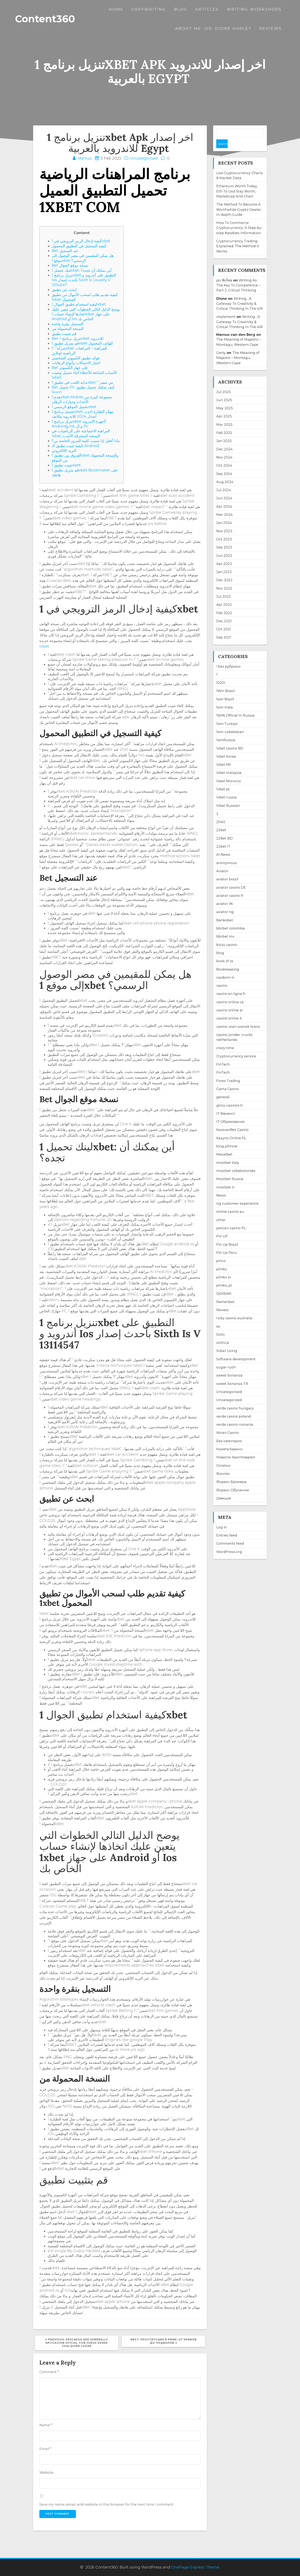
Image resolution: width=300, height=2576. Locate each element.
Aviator (222, 862)
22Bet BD (224, 829)
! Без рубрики (228, 658)
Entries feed (226, 1526)
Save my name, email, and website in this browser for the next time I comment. (106, 2504)
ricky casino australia (234, 1309)
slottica (222, 1334)
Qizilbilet (223, 1285)
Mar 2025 (224, 416)
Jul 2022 (223, 588)
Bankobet (224, 911)
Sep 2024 (224, 465)
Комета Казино (229, 1440)
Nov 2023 (224, 522)
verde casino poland (233, 1407)
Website (46, 2472)
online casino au (230, 1203)
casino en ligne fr (231, 985)
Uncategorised (144, 158)
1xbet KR (223, 756)
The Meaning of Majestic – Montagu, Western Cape (237, 349)
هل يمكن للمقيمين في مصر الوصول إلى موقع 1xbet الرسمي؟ (83, 258)
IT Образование (230, 1113)
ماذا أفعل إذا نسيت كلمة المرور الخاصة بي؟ (86, 440)
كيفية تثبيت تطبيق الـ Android (75, 445)
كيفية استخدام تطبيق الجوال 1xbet (79, 304)
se (218, 1317)
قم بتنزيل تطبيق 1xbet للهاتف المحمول (82, 343)
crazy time (225, 1039)
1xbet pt (223, 780)
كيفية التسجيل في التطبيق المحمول (79, 246)
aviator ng (225, 903)
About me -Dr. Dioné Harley (213, 28)
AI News (223, 846)
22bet (221, 821)
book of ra (224, 952)
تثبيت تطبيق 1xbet (66, 465)
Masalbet (224, 1145)
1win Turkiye (227, 715)
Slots (220, 1326)
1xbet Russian (228, 797)
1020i (220, 674)
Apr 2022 (224, 596)
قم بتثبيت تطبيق (64, 333)
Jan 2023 (224, 563)
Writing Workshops (254, 9)
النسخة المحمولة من (68, 328)
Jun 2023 (224, 547)
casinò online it (229, 1009)
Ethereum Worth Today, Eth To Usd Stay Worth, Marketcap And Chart (236, 182)
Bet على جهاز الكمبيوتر (70, 367)
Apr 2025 (224, 407)
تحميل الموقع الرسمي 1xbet (74, 407)
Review (222, 1301)
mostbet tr (225, 1178)
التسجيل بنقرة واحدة (68, 324)
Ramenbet (225, 1293)
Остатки (223, 1457)
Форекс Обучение (232, 1481)
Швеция (223, 1489)
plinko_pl (224, 1276)
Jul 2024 (223, 481)
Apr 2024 (224, 498)
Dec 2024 (224, 440)
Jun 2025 (224, 391)
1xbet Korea (226, 748)
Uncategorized (229, 1391)
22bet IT (223, 838)
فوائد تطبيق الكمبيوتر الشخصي (76, 358)
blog (220, 944)
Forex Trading (228, 1072)
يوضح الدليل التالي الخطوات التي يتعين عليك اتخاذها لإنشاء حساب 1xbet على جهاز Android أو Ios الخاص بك (86, 314)
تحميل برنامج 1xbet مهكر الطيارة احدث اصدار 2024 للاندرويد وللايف (83, 414)
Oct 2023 (224, 530)
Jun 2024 (224, 489)
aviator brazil (227, 870)
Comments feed (230, 1535)
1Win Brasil (225, 682)
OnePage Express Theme (195, 2567)
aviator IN (224, 895)
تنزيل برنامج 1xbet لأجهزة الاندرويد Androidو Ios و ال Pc (79, 424)
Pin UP (222, 1227)
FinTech (223, 1055)
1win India (224, 698)
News (221, 1186)
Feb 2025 (224, 424)
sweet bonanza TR (232, 1375)
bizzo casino (226, 936)
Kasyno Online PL (231, 1129)
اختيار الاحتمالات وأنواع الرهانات (76, 363)
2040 (220, 813)
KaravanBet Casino (232, 1121)
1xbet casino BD (229, 739)
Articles (207, 9)
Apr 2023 (224, 555)
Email (45, 2449)
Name (45, 2425)
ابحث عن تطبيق (64, 289)
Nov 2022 (224, 579)
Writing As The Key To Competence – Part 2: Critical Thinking (238, 276)
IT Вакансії (225, 1105)
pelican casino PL (231, 1219)
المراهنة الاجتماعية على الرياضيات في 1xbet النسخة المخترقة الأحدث (81, 433)
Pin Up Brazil (227, 1236)
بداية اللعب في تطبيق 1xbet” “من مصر (82, 382)
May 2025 (224, 399)
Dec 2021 (224, 612)
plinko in (223, 1268)
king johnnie (227, 1137)
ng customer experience (237, 1195)
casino (221, 977)
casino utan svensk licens (238, 1018)
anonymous (226, 854)
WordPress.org (229, 1543)
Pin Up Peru (226, 1244)
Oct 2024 (224, 457)
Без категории (229, 1432)
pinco (221, 1252)
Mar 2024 (224, 506)
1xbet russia (226, 788)
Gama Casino (227, 1080)
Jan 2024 (224, 514)
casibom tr (225, 969)
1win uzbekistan (230, 723)
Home (116, 9)
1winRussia (225, 731)
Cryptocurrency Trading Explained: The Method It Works (237, 237)
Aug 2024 (224, 473)
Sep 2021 (223, 628)
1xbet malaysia (228, 764)
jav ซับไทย (224, 271)
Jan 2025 (224, 432)
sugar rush (226, 1358)
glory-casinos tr (229, 1096)
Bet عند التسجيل (65, 251)
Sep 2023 (224, 538)
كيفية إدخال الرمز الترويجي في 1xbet (81, 241)
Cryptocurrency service (236, 1047)
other (221, 1211)
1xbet (44, 646)
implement (225, 308)
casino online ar (229, 1001)
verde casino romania (234, 1416)
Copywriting (148, 9)
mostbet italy (227, 1154)
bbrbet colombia (230, 919)
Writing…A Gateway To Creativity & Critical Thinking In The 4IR (239, 295)
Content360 (45, 19)
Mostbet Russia (229, 1170)
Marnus (85, 158)
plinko (221, 1260)
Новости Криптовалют (235, 1448)
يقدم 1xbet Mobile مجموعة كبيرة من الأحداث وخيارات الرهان (82, 399)
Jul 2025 (223, 383)
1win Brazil (225, 690)
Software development (236, 1350)
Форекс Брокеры (231, 1473)
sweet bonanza (229, 1366)
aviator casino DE (231, 879)
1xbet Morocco (228, 772)
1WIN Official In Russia (235, 707)
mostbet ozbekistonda (235, 1162)
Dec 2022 (224, 571)
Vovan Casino (227, 1424)
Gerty (221, 344)
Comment (49, 2372)
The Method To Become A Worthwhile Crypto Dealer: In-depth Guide (239, 201)
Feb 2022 (224, 604)
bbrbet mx (225, 928)
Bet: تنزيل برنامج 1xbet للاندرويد (77, 338)
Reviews (270, 28)
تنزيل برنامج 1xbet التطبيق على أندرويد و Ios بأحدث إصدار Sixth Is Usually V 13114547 (84, 280)
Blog (180, 9)
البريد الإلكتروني (64, 450)
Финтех (223, 1465)
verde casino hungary (235, 1399)
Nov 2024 (224, 448)
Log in (221, 1518)
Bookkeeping (227, 960)
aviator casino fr (230, 887)
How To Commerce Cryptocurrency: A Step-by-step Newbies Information (239, 219)
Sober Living (226, 1342)
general (223, 1088)
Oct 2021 (223, 620)
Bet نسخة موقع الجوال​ (70, 265)
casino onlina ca (230, 993)
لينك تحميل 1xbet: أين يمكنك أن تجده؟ (81, 270)
